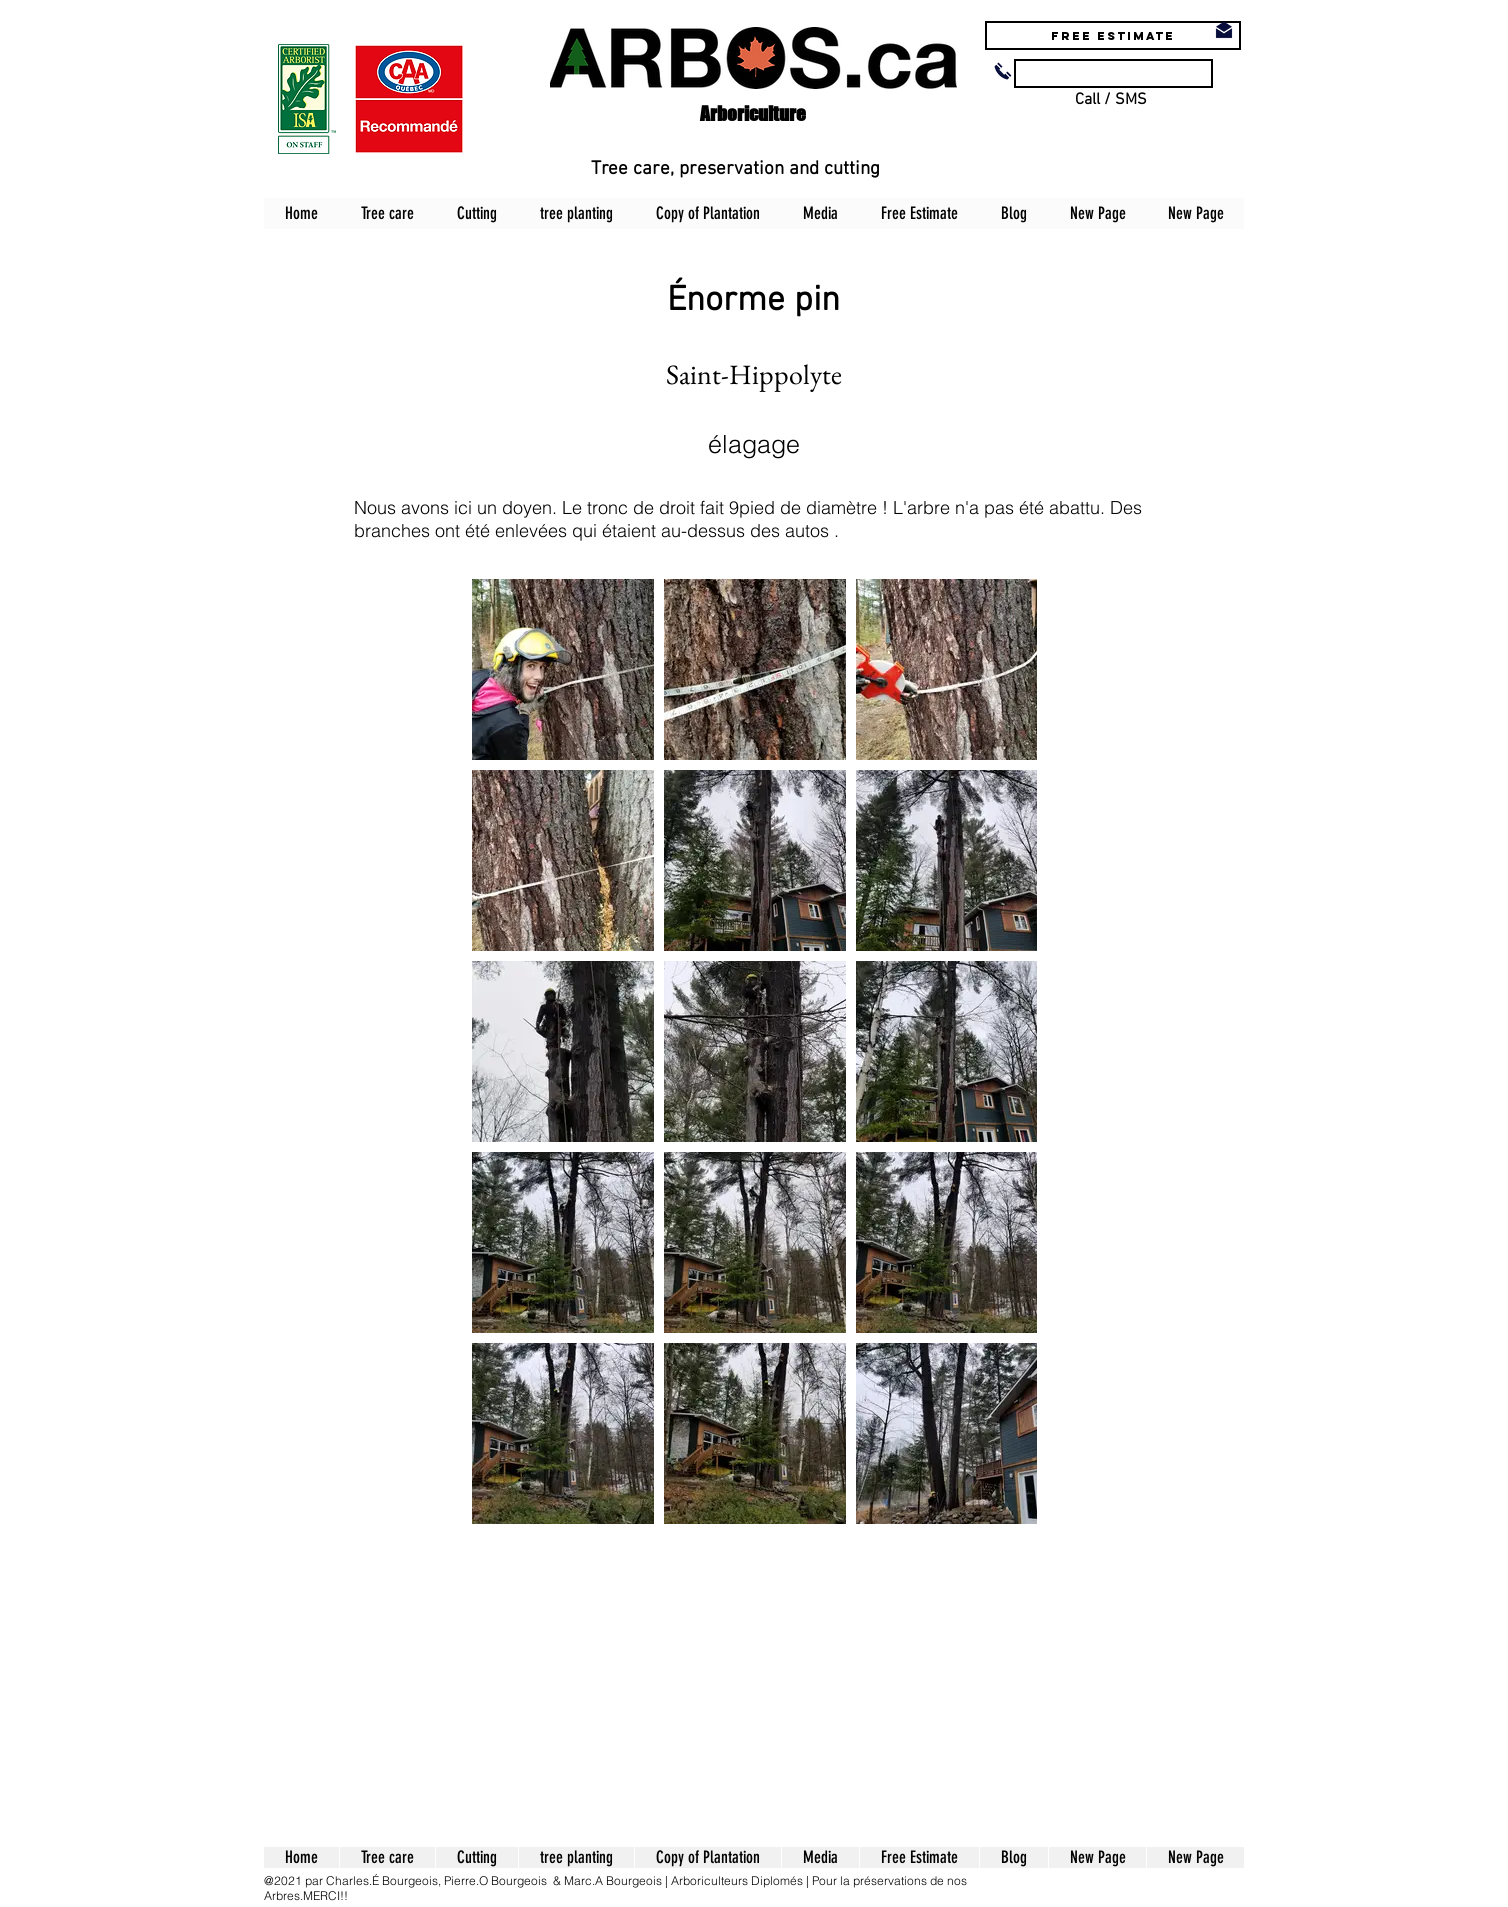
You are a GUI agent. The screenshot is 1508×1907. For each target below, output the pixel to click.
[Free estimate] (1113, 35)
